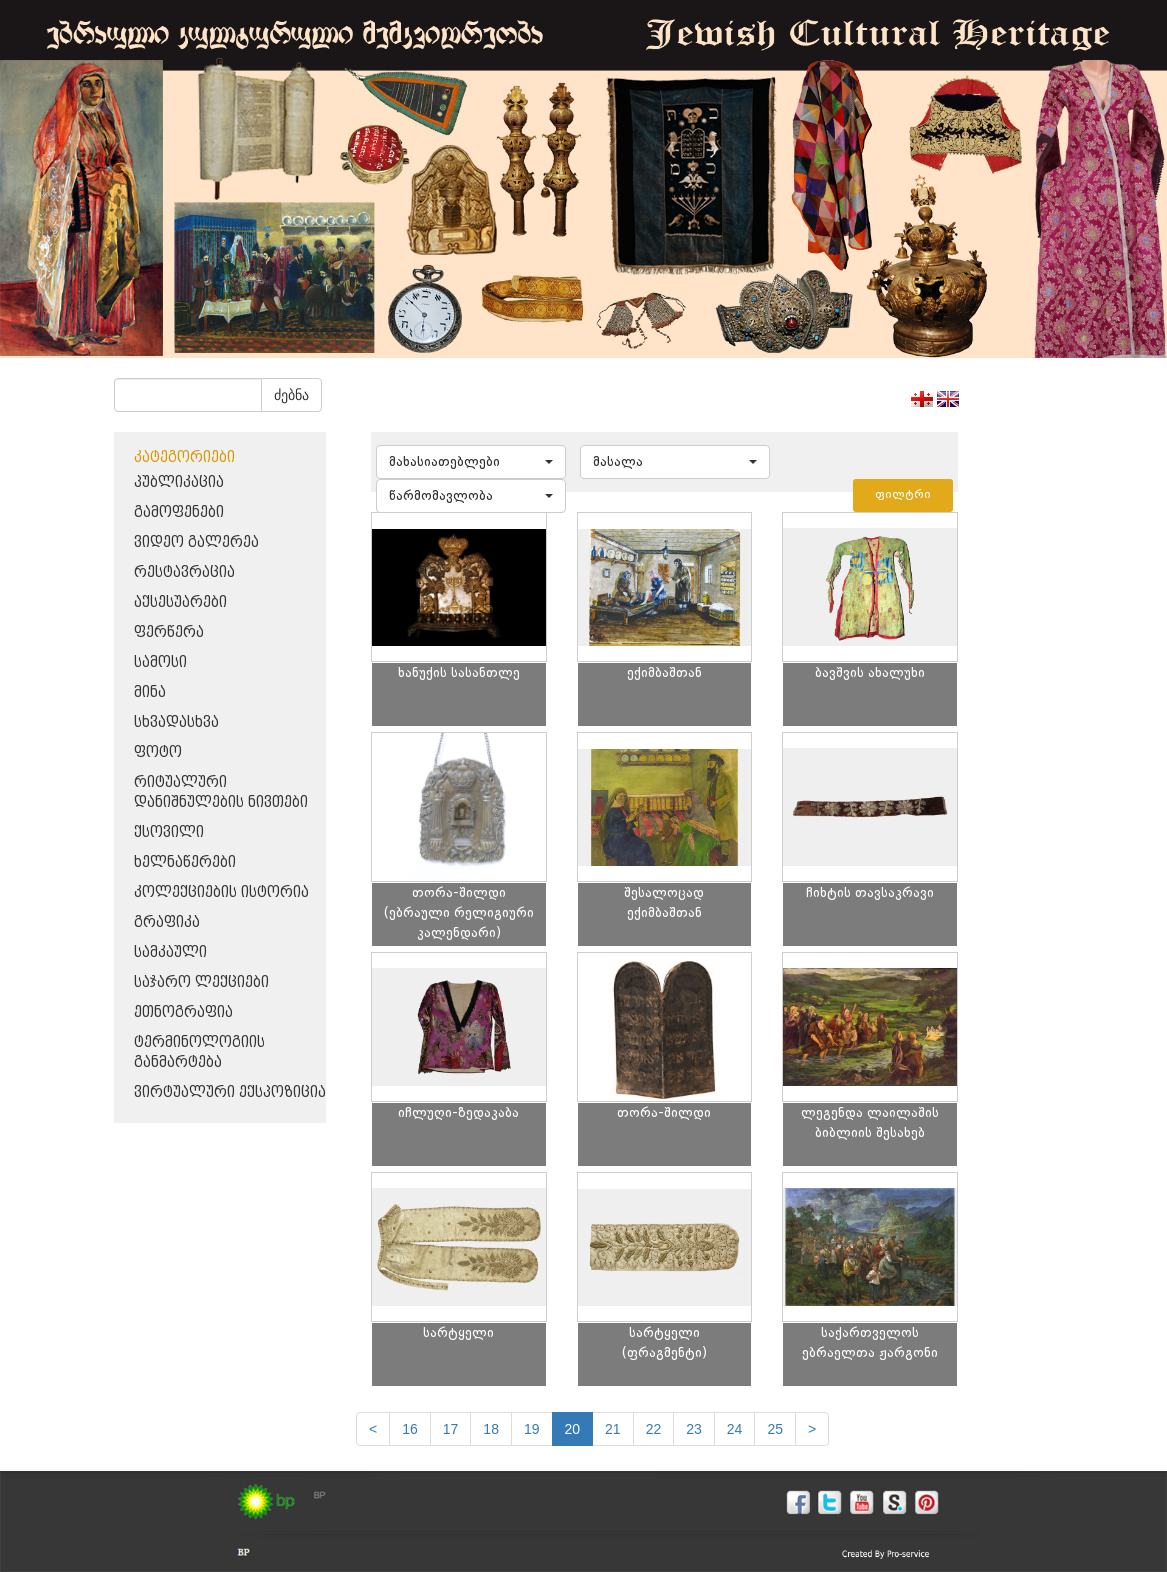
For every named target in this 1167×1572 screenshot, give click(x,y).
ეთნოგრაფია (183, 1012)
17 (451, 1429)
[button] (471, 462)
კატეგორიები (184, 457)
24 (735, 1429)
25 (775, 1429)
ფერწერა (169, 632)
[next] (812, 1429)
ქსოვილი (169, 832)
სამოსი (160, 662)
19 (532, 1429)
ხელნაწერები (185, 862)
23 (694, 1429)
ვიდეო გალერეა (196, 542)
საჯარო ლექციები (201, 982)
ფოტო (158, 752)
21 (613, 1429)
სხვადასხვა (176, 722)
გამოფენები (179, 512)
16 (410, 1429)
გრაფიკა (167, 922)
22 (654, 1429)
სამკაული (170, 952)
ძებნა (291, 395)
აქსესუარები (180, 602)
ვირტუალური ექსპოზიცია (230, 1092)
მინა (150, 692)
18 (491, 1429)
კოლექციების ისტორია (221, 892)
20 (573, 1429)
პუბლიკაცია (179, 482)
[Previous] (373, 1429)
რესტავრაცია (184, 572)
